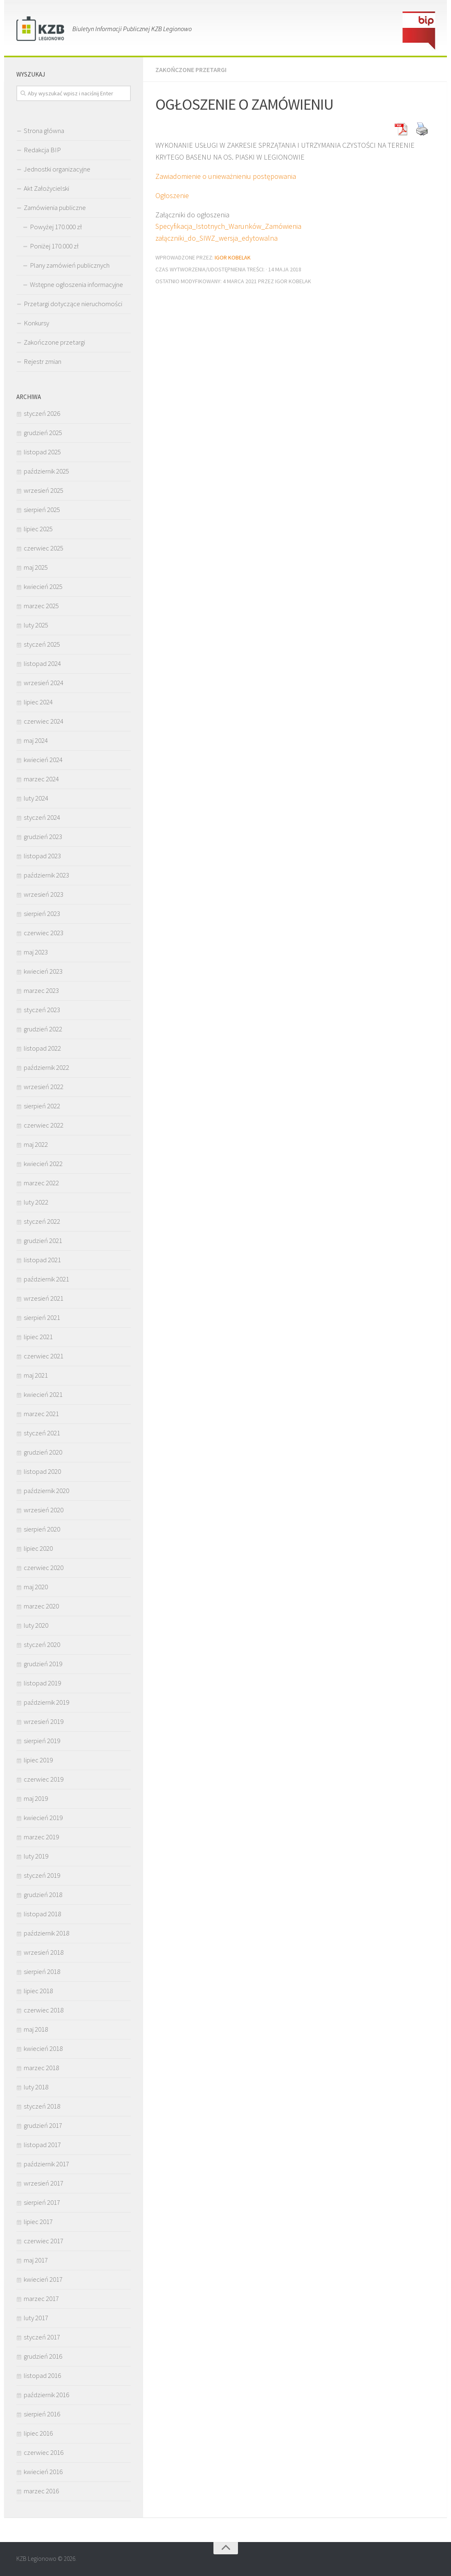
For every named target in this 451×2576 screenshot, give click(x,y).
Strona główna (44, 130)
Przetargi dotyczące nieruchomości (73, 303)
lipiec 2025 (38, 528)
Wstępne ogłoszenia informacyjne (76, 284)
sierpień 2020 (42, 1529)
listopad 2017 (42, 2144)
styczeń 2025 (42, 644)
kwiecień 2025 (43, 586)
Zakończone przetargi (191, 69)
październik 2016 (46, 2394)
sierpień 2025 (42, 509)
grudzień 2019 (43, 1663)
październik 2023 (46, 875)
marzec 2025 (41, 605)
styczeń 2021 (42, 1432)
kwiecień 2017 (43, 2279)
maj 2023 (36, 951)
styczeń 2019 (42, 1875)
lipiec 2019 (38, 1759)
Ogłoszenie (172, 195)
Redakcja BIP (42, 149)
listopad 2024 (42, 663)
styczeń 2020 (42, 1644)
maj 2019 (36, 1798)
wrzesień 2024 (43, 682)
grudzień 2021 (43, 1240)
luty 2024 (36, 798)
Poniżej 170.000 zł (54, 245)
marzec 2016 (41, 2490)
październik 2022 (46, 1067)
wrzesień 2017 (43, 2183)
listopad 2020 (42, 1471)
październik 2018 (46, 1933)
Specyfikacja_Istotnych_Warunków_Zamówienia (228, 226)
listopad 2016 (42, 2375)
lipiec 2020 (38, 1548)
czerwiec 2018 (43, 2009)
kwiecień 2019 (43, 1817)
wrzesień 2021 (43, 1298)
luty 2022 (36, 1202)
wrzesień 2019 (43, 1721)
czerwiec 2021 (43, 1355)
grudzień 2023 (43, 836)
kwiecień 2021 (43, 1394)
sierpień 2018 (42, 1971)
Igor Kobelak (233, 257)
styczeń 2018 (42, 2106)
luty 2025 (36, 624)
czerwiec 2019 (43, 1779)
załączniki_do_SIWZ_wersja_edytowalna (216, 238)
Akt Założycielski (46, 188)
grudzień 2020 (43, 1452)
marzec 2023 (41, 990)
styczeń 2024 (42, 817)
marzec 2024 (41, 778)
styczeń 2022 (42, 1221)
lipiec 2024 (38, 701)
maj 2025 (36, 567)
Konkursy (36, 322)
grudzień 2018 (43, 1894)
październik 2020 (46, 1490)
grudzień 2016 (43, 2356)
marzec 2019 (41, 1836)
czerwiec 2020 (43, 1567)
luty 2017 (36, 2317)
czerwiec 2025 (43, 548)
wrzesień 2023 (43, 894)
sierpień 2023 (42, 913)
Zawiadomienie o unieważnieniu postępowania (225, 176)
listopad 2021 (42, 1259)
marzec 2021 (41, 1413)
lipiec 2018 (38, 1990)
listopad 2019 (42, 1682)
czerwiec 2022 (43, 1125)
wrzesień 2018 (43, 1952)
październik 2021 (46, 1278)
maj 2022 (36, 1144)
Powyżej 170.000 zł (56, 226)
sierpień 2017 (42, 2202)
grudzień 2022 (43, 1028)
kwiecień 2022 (43, 1163)
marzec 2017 (41, 2298)
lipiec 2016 (38, 2433)
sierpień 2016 (42, 2413)
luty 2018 (36, 2086)
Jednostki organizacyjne (57, 169)
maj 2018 (36, 2029)
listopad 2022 (42, 1048)
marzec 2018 (41, 2067)
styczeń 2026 (42, 413)
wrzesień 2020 (43, 1509)
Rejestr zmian (42, 361)
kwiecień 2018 (43, 2048)
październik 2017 (46, 2163)
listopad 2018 (42, 1913)
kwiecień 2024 (43, 759)
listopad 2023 (42, 855)
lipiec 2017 (38, 2221)
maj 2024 (36, 740)
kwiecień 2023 (43, 971)
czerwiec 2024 (43, 721)
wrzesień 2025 (43, 490)
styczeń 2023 (42, 1009)
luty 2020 (36, 1625)
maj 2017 (36, 2260)
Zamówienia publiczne (55, 207)
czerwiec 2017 (43, 2240)
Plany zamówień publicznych (70, 265)
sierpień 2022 (42, 1105)
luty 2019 (36, 1856)
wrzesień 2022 (43, 1086)
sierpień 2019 (42, 1740)
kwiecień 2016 (43, 2471)
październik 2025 (46, 471)
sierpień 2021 (42, 1317)
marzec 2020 (41, 1606)
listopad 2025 (42, 451)
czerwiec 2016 (43, 2452)
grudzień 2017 (43, 2125)
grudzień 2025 (43, 432)
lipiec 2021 (38, 1336)
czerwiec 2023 (43, 932)
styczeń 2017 (42, 2336)
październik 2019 (46, 1702)
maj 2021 (36, 1375)
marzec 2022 (41, 1182)
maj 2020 (36, 1586)
